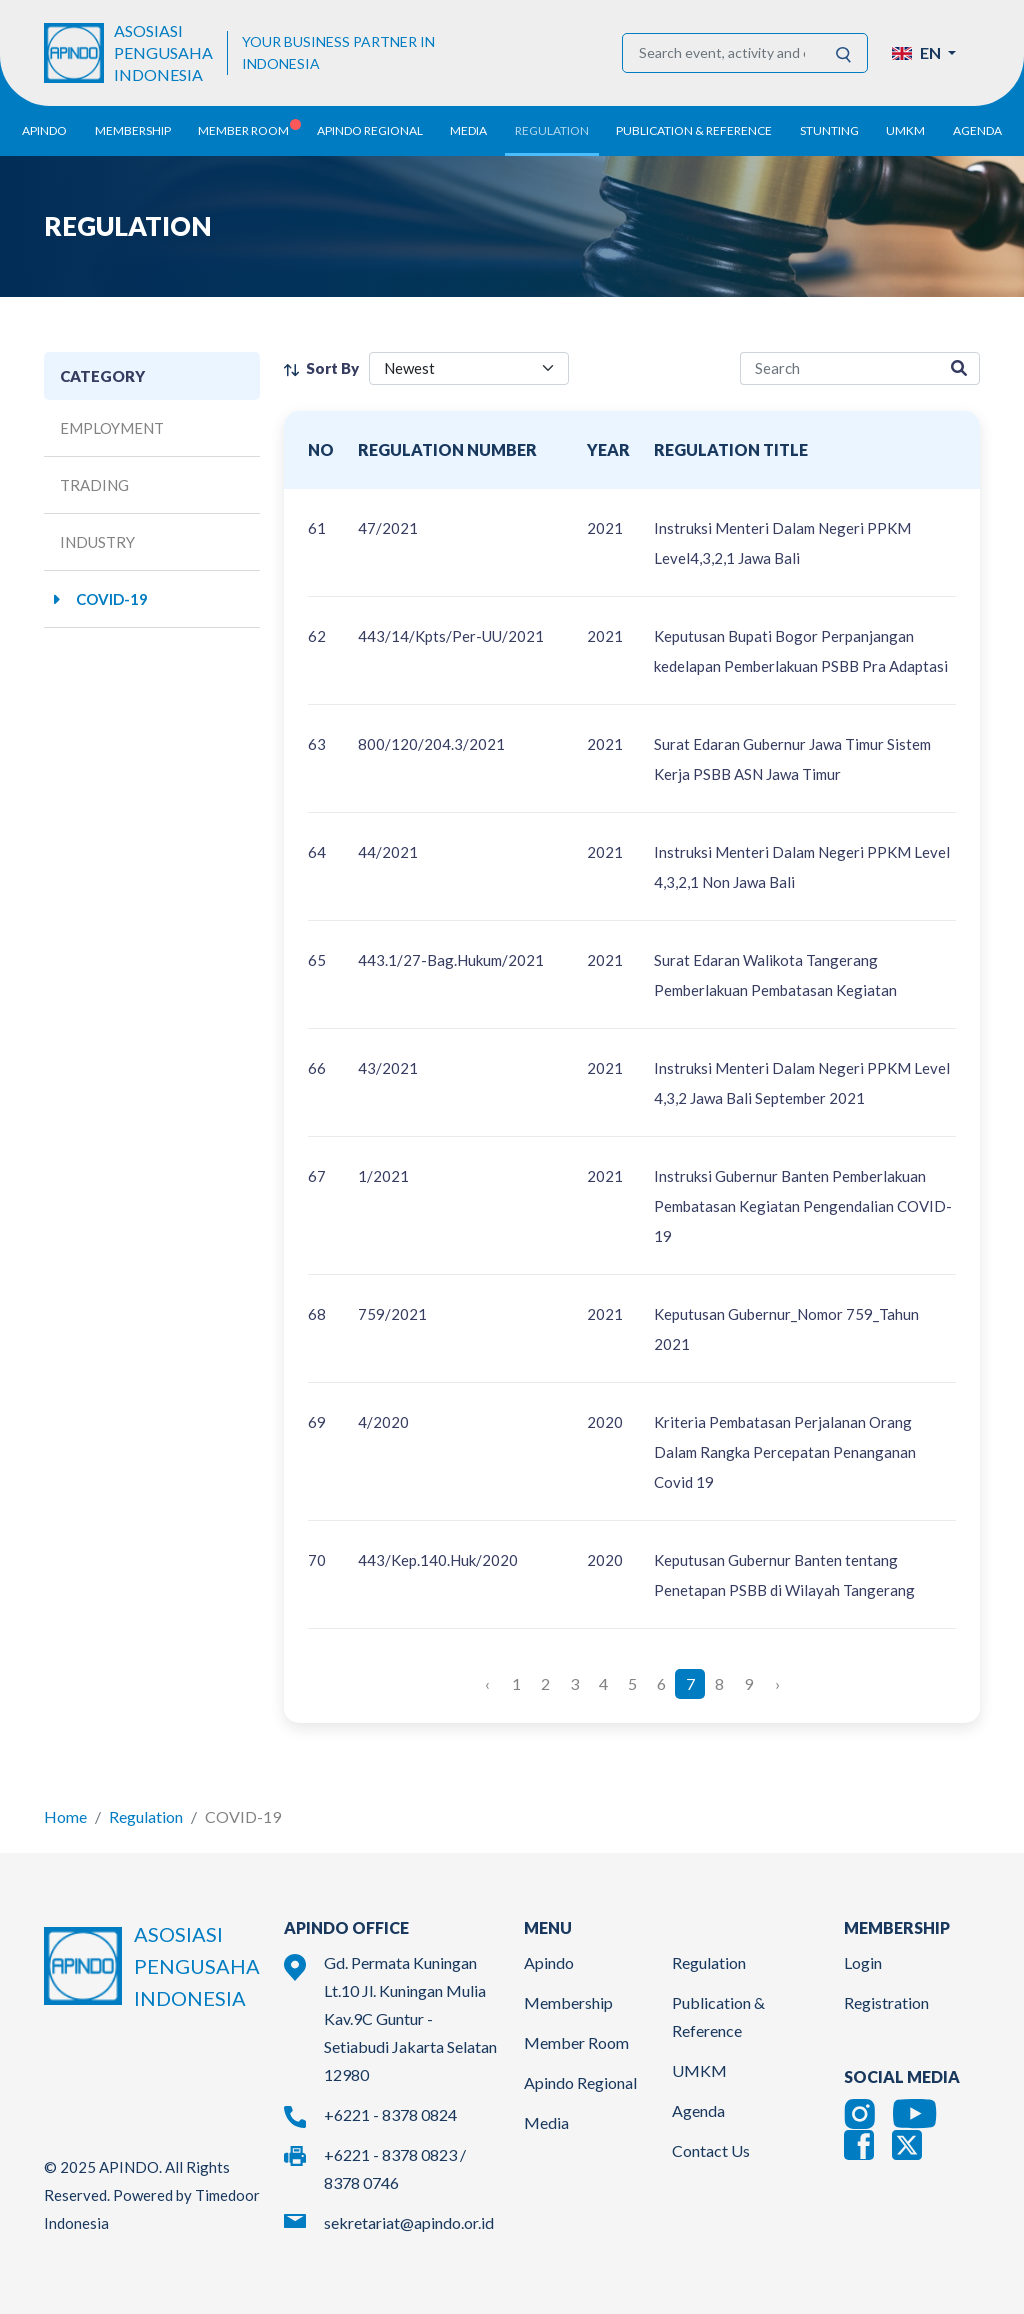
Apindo (549, 1962)
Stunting (829, 130)
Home (65, 1816)
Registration (886, 2002)
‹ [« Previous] (487, 1683)
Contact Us (711, 2150)
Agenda (977, 130)
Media (546, 2122)
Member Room (576, 2042)
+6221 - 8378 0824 (390, 2114)
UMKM (699, 2070)
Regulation (146, 1816)
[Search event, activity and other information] (722, 53)
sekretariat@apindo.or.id (409, 2222)
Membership (568, 2002)
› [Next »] (777, 1683)
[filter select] (469, 368)
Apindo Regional (580, 2082)
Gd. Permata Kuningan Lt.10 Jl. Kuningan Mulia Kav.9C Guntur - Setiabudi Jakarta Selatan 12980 (410, 2018)
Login (863, 1962)
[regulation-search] (839, 368)
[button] (924, 53)
